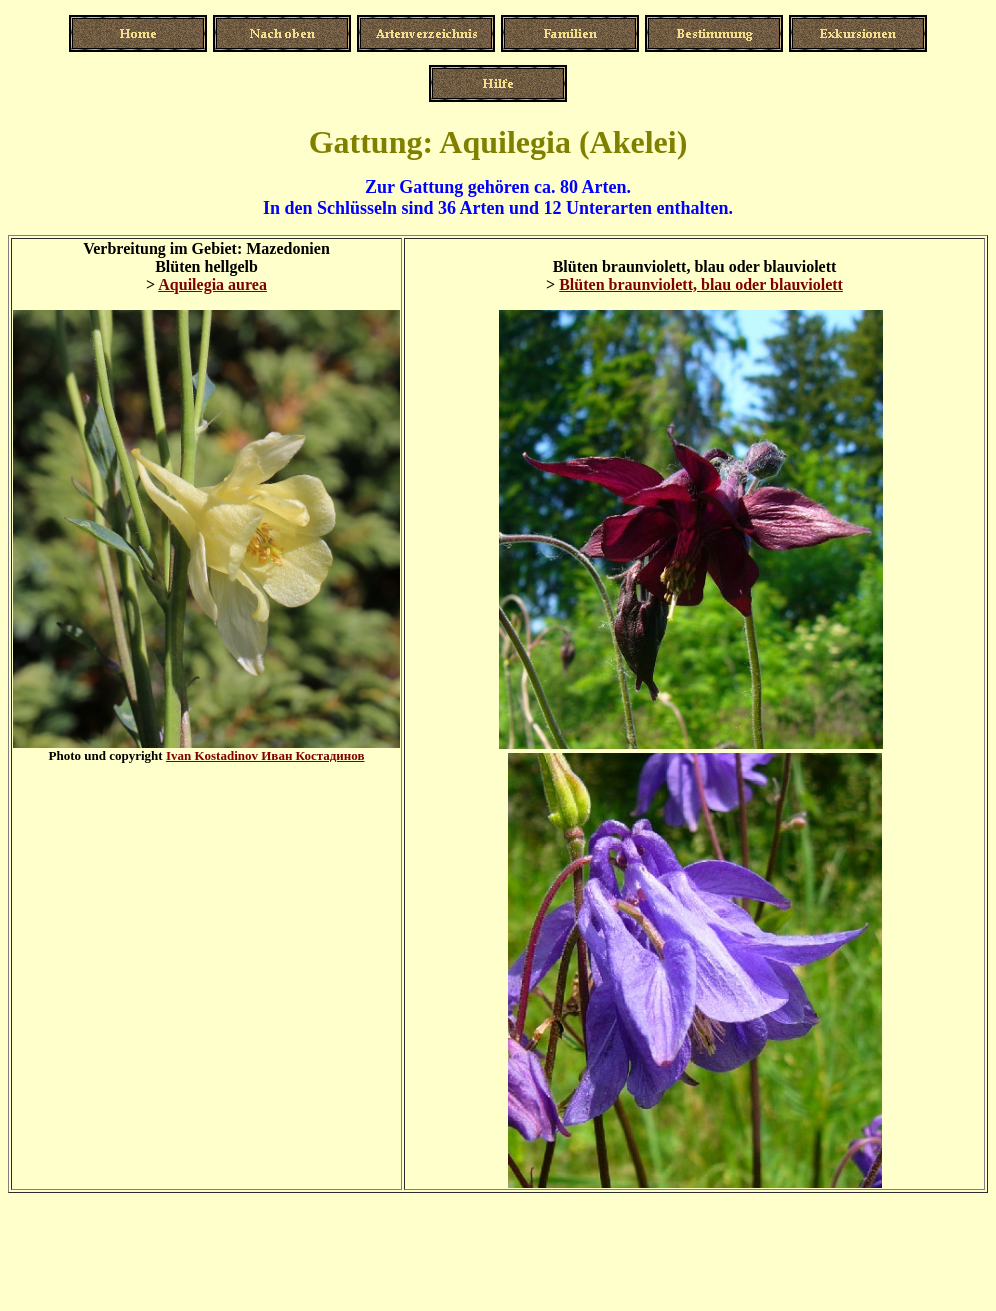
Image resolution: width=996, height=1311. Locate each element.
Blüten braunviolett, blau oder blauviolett (701, 284)
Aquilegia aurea (212, 284)
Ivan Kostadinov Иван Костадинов (265, 755)
